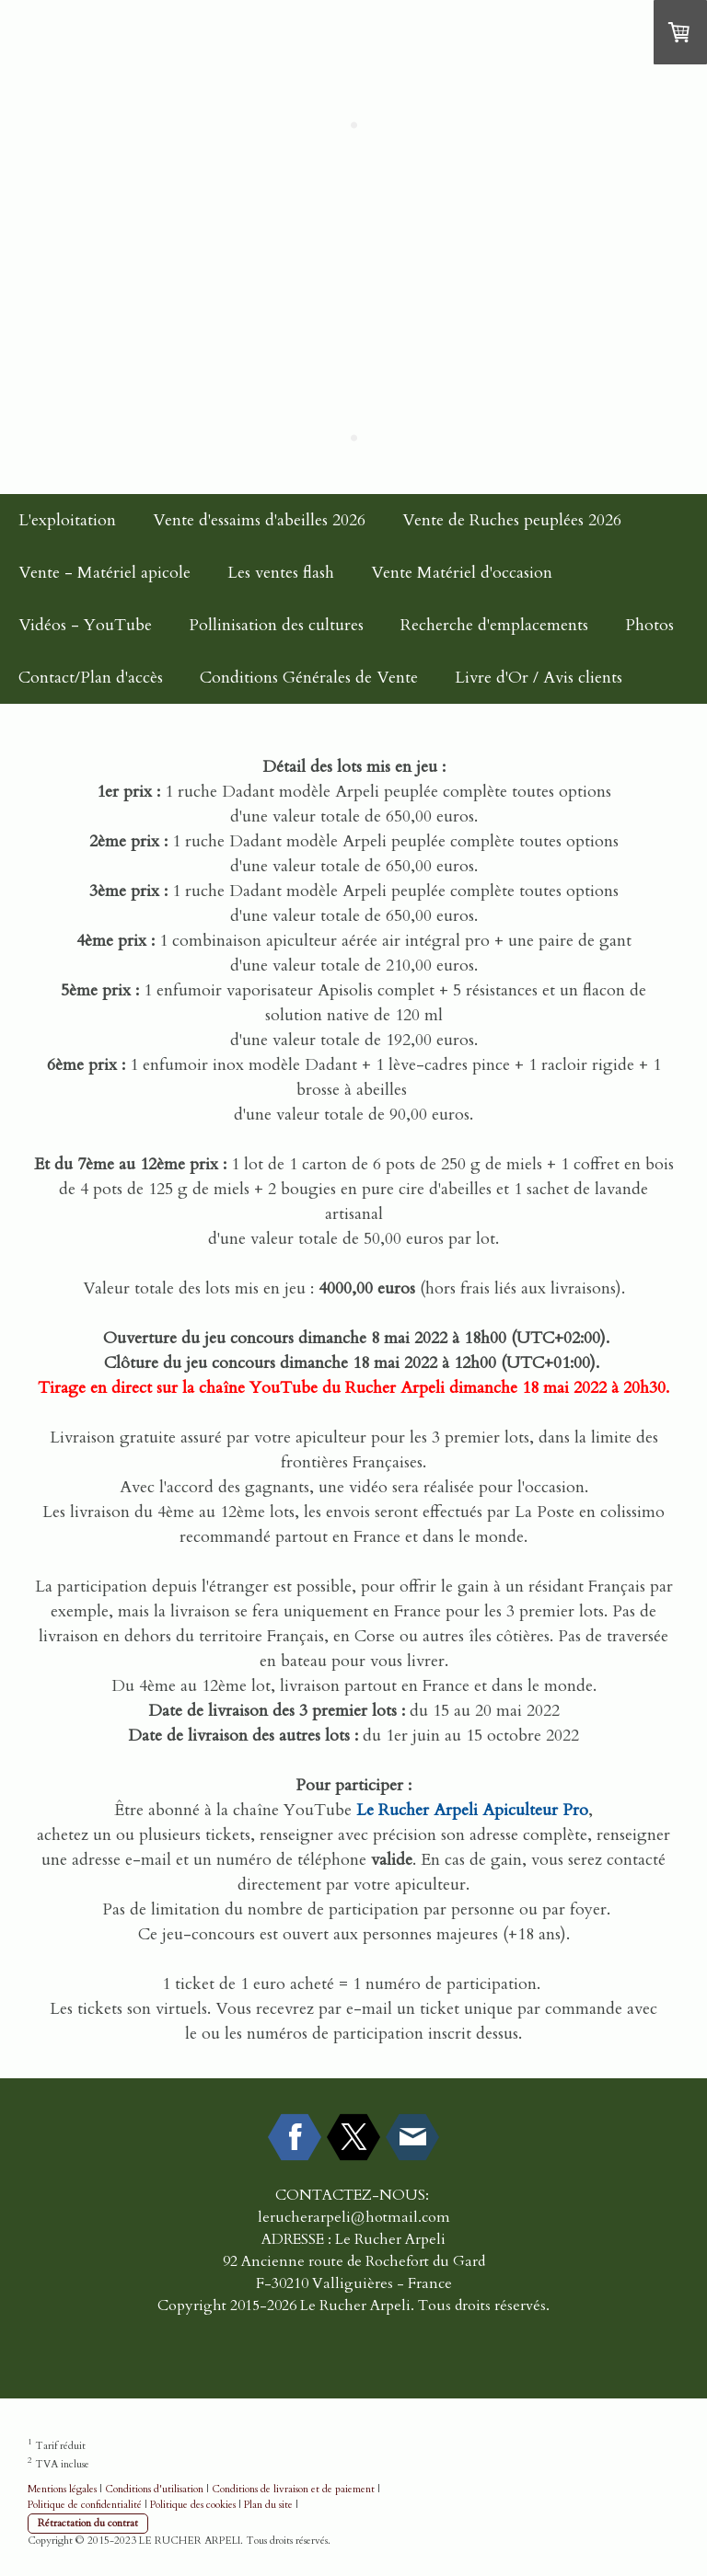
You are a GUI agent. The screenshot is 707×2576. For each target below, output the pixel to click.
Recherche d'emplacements (494, 625)
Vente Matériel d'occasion (461, 572)
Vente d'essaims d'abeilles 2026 (259, 520)
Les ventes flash (280, 572)
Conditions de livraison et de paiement (293, 2489)
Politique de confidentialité (85, 2505)
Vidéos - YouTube (85, 625)
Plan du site (268, 2505)
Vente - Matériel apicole (104, 572)
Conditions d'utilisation (154, 2489)
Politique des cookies (193, 2505)
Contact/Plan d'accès (90, 677)
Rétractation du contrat (88, 2523)
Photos (649, 625)
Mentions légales (62, 2489)
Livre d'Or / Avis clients (538, 677)
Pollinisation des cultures (276, 625)
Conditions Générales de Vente (309, 677)
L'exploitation (67, 520)
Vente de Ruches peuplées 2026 (511, 520)
